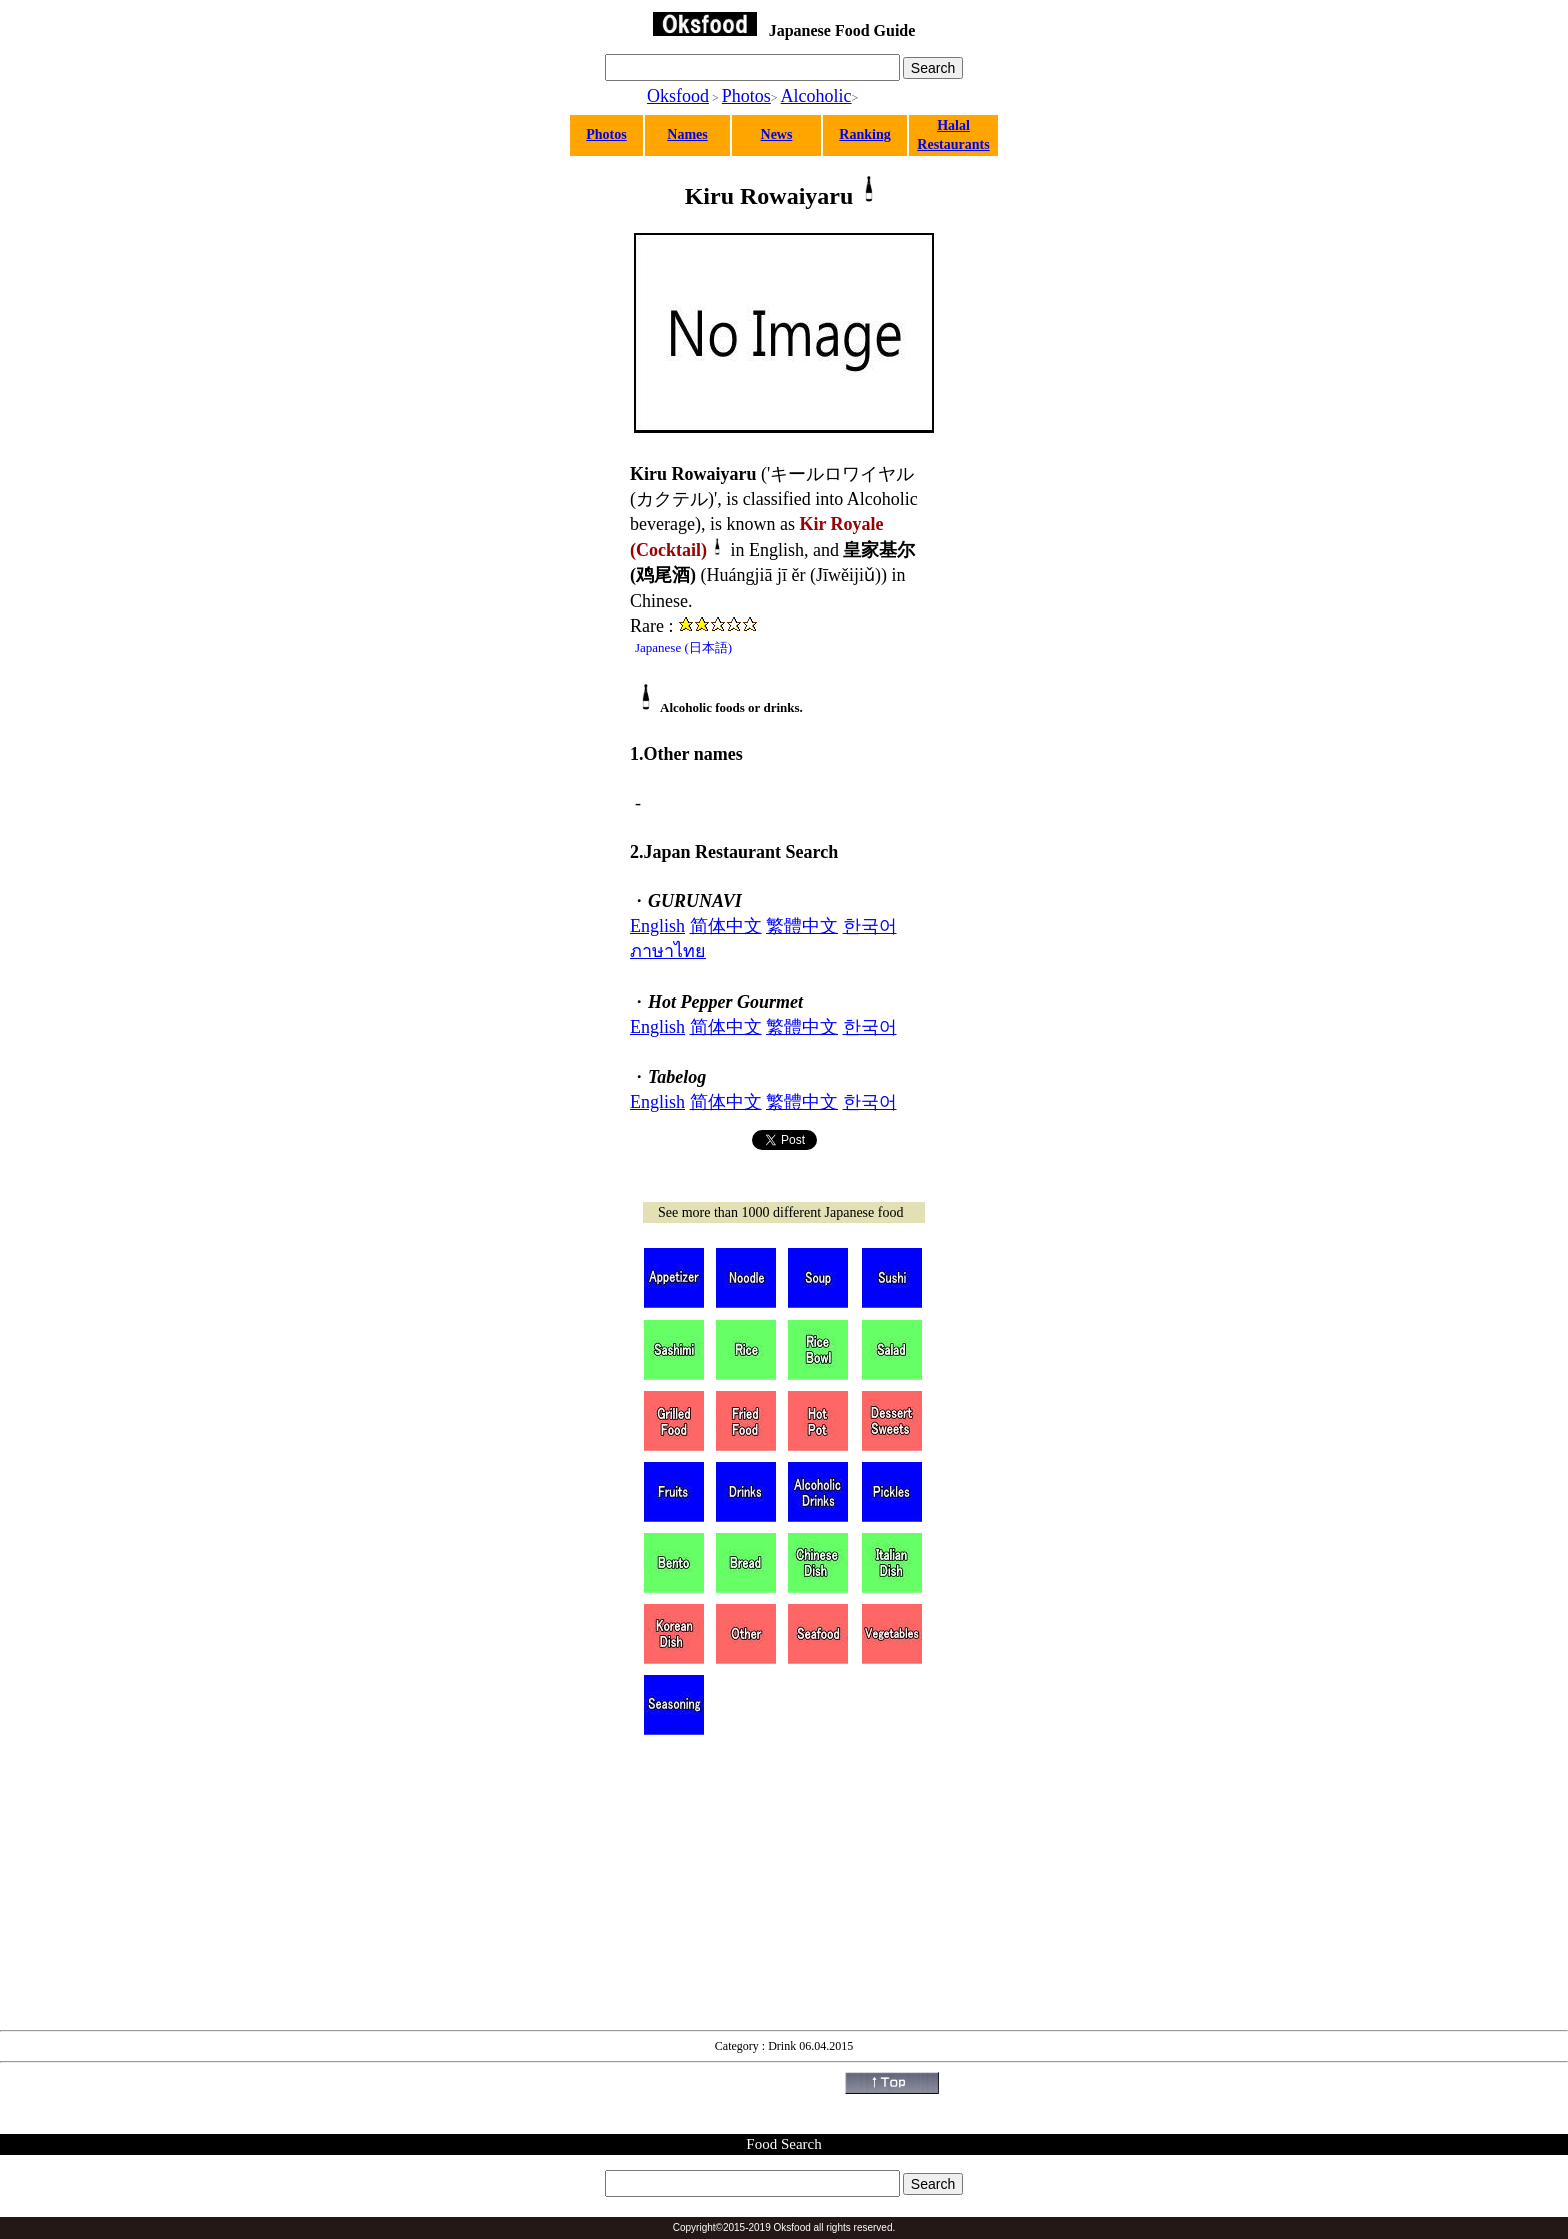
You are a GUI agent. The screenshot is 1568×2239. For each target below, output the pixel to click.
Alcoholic (816, 96)
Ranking (864, 134)
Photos (746, 96)
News (777, 134)
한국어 (870, 926)
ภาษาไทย (668, 951)
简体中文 (726, 926)
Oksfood (678, 96)
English (657, 926)
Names (687, 134)
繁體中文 (802, 926)
